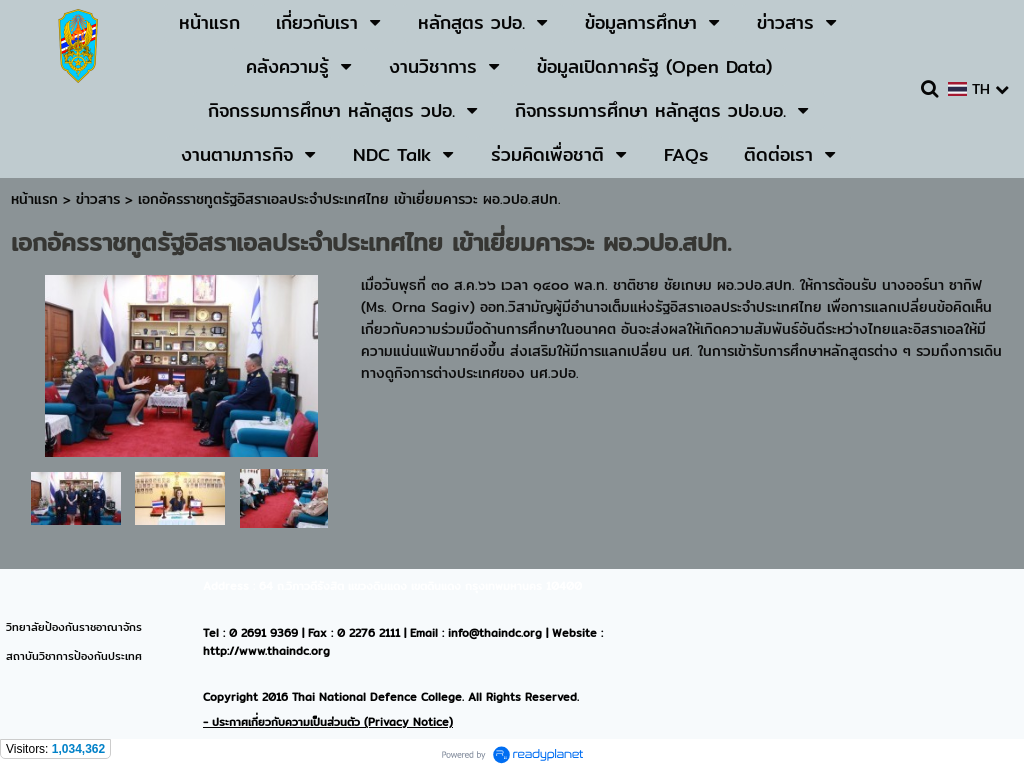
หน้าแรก (34, 199)
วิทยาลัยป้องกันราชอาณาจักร (74, 627)
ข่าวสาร (100, 199)
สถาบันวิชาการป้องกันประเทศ (74, 656)
